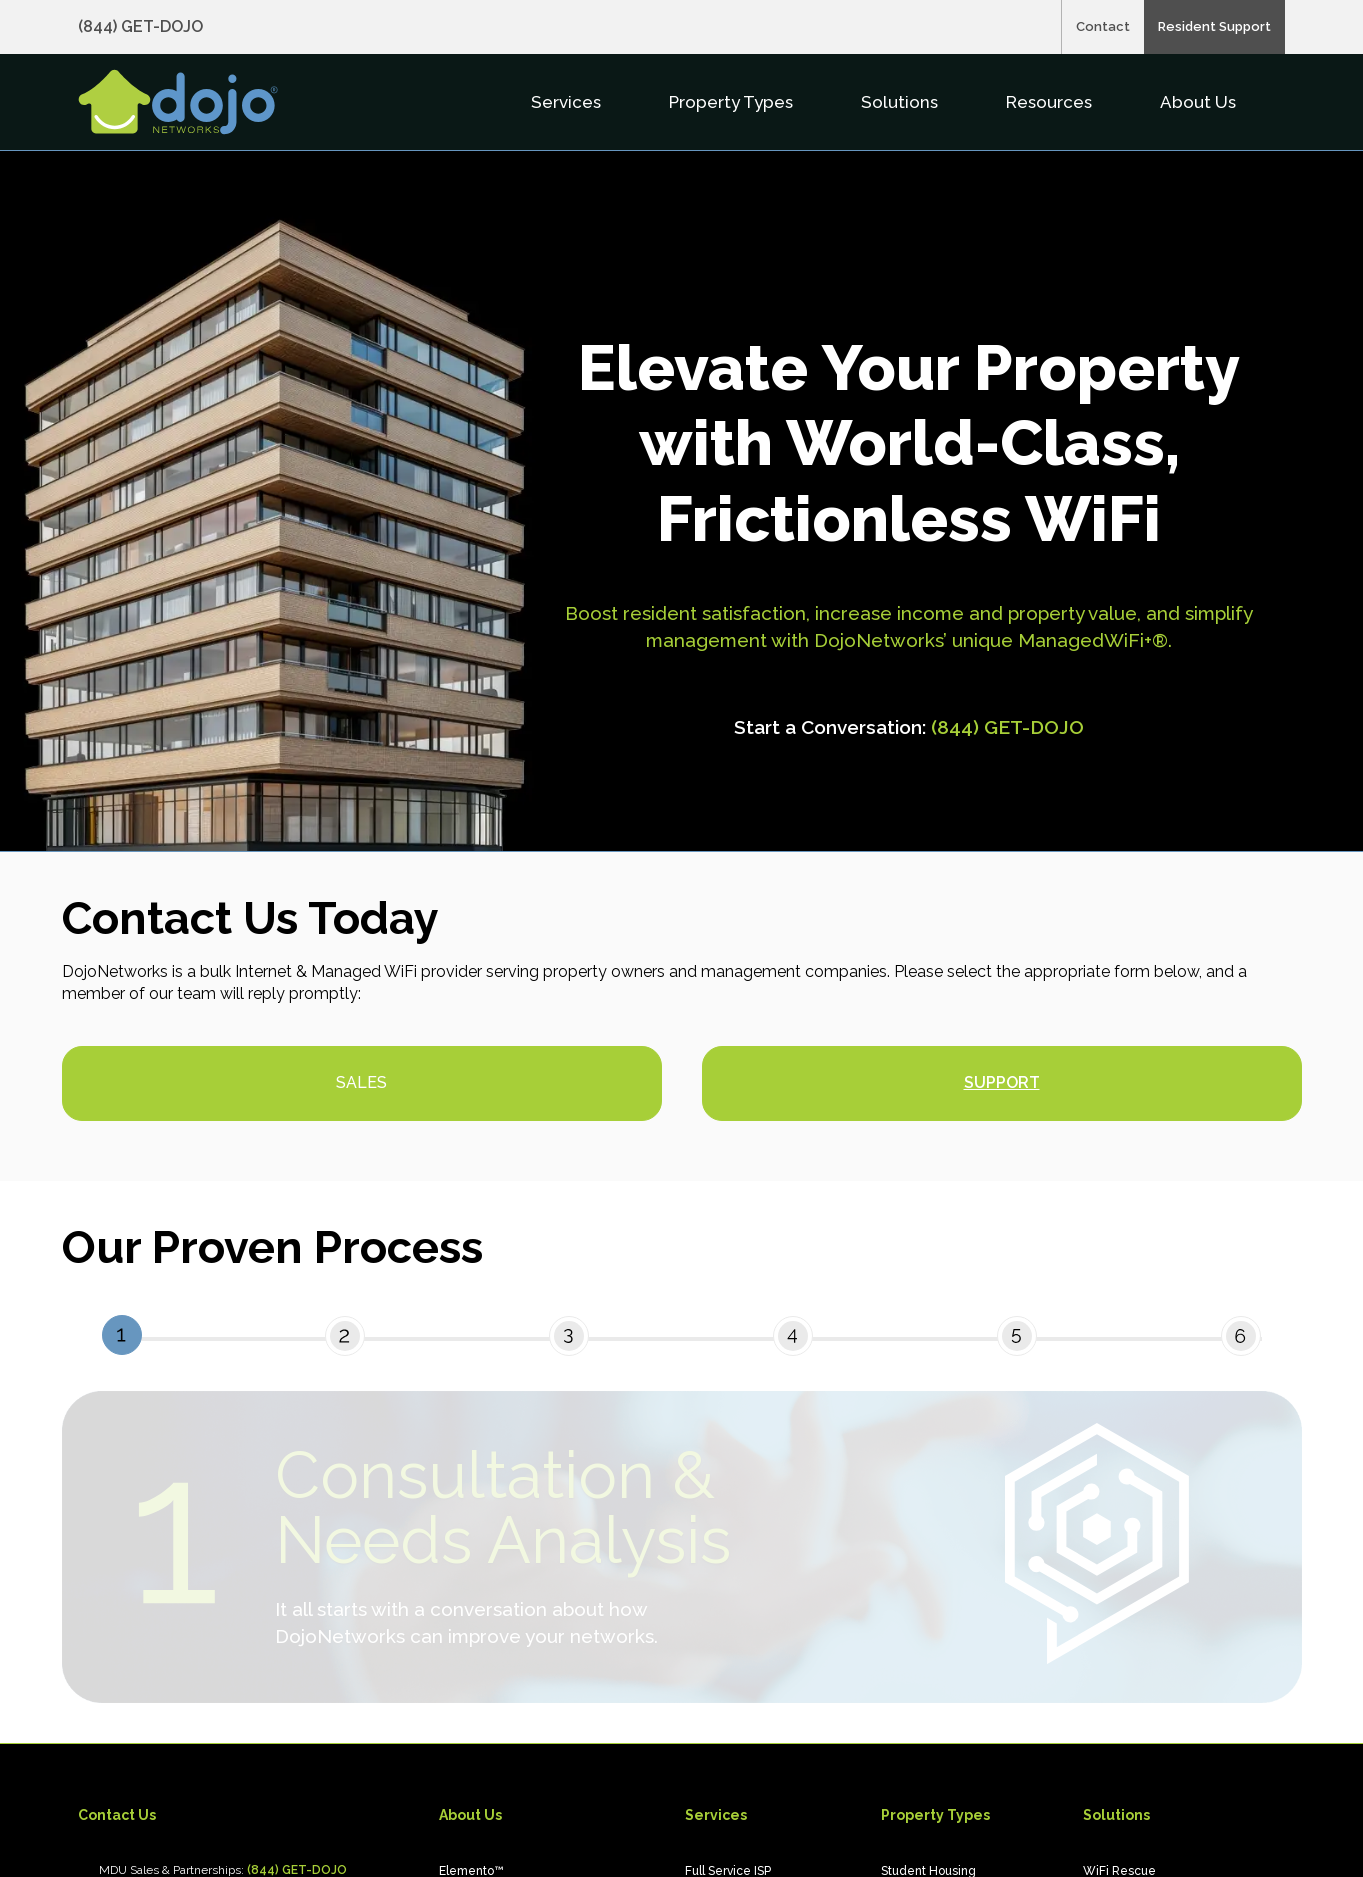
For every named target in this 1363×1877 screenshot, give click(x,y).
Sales (361, 1082)
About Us (1200, 102)
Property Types (733, 102)
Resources (1051, 102)
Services (568, 102)
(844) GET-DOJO (1007, 727)
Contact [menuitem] (1103, 26)
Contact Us (117, 1815)
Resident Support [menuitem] (1214, 26)
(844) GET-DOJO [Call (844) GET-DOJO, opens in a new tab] (140, 26)
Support (1002, 1082)
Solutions (901, 102)
